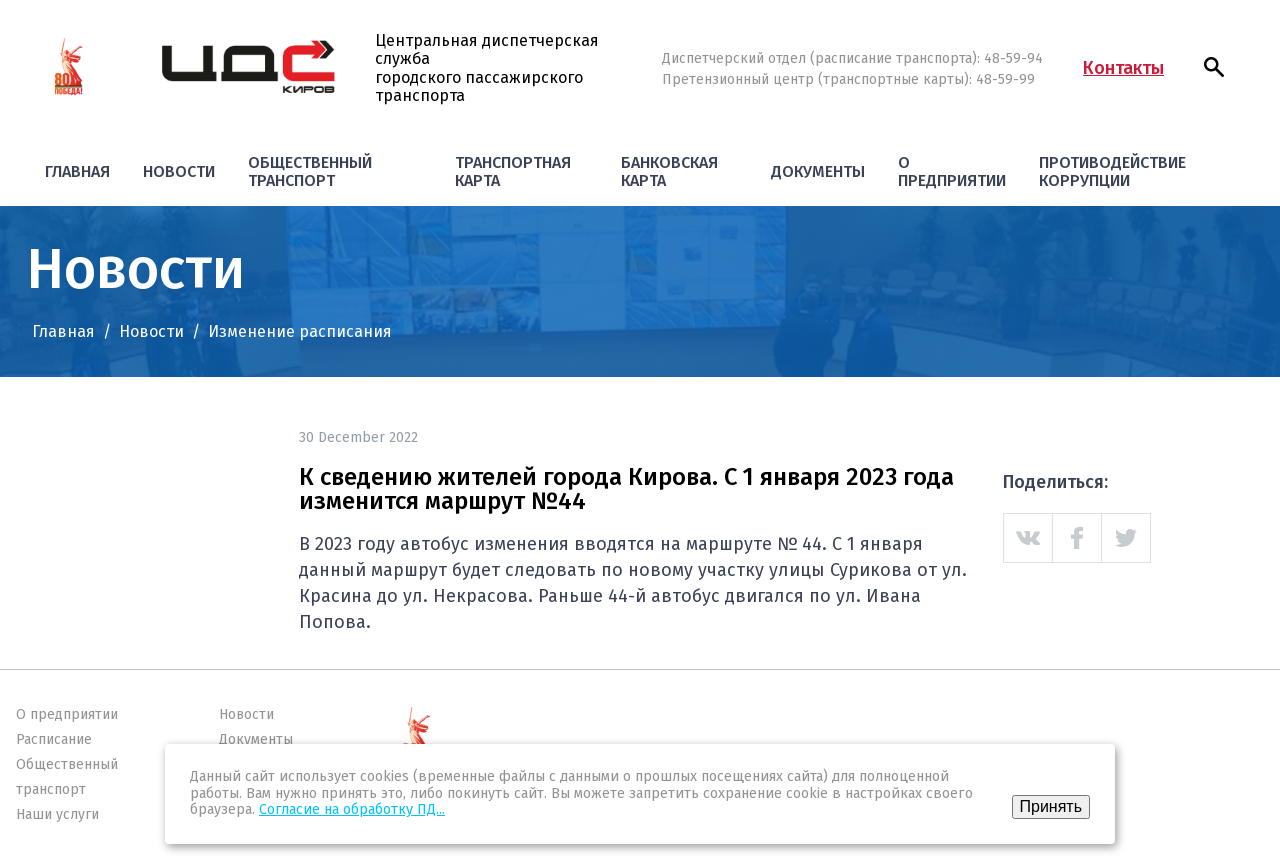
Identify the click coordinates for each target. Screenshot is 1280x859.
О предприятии (952, 171)
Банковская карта (669, 171)
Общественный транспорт (310, 171)
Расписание (54, 739)
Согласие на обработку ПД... (352, 809)
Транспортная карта (513, 171)
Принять (1051, 806)
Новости (179, 171)
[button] (1214, 67)
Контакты (1123, 68)
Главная (77, 171)
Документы (818, 171)
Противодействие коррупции (1112, 171)
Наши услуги (57, 814)
